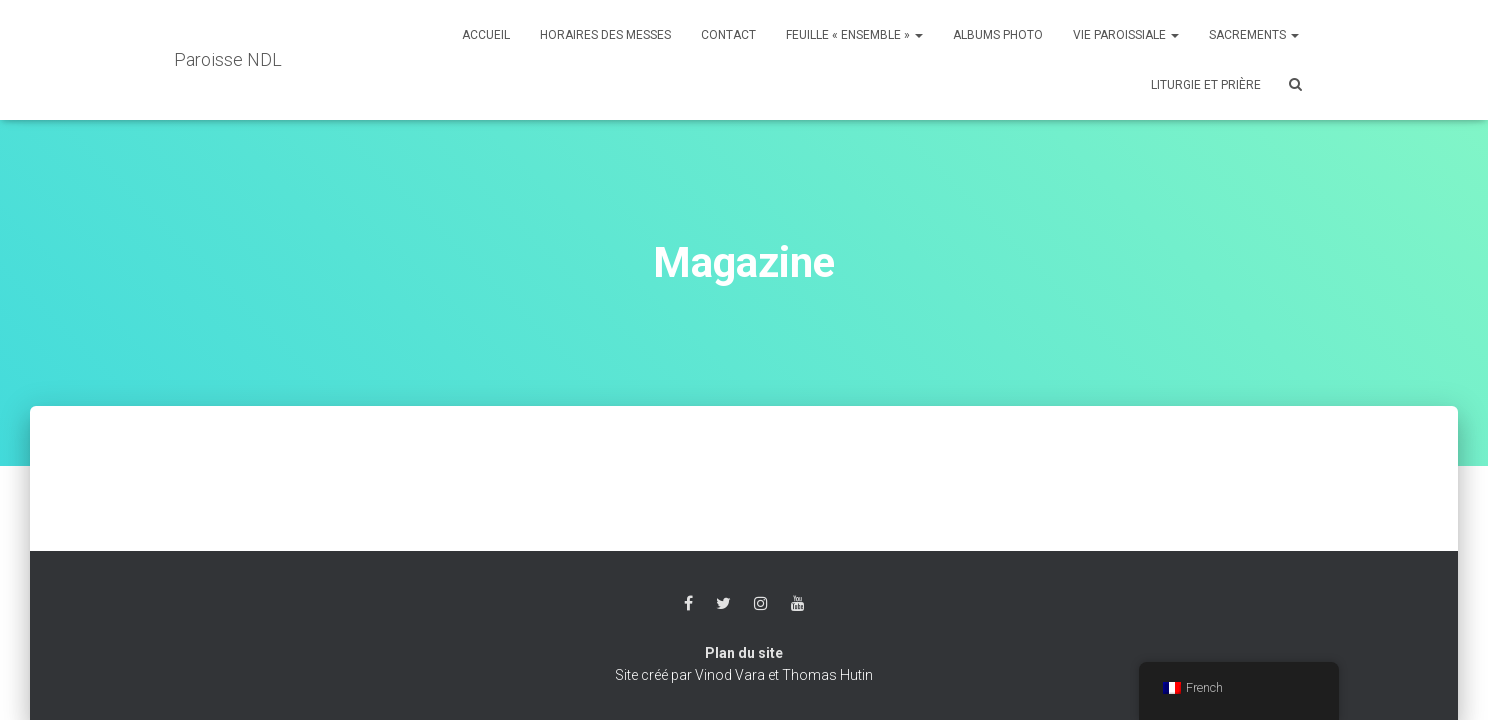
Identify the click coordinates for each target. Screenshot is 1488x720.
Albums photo (998, 35)
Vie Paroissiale (1126, 35)
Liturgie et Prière (1206, 85)
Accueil (486, 35)
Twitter (723, 604)
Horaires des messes (605, 35)
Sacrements (1254, 35)
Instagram (761, 604)
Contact (728, 35)
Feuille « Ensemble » (854, 35)
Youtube (798, 604)
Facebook (688, 604)
